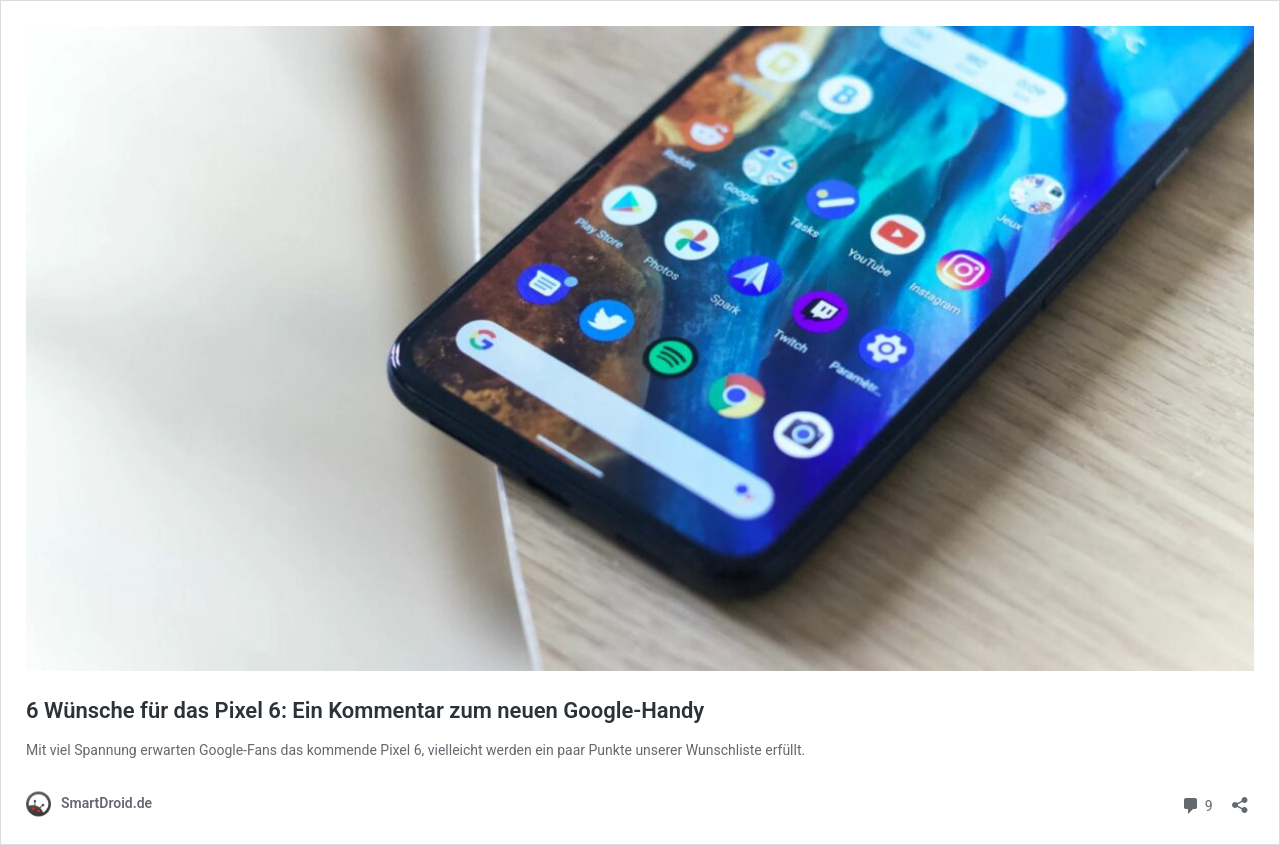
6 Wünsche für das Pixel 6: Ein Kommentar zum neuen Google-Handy (365, 710)
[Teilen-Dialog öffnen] (1240, 798)
